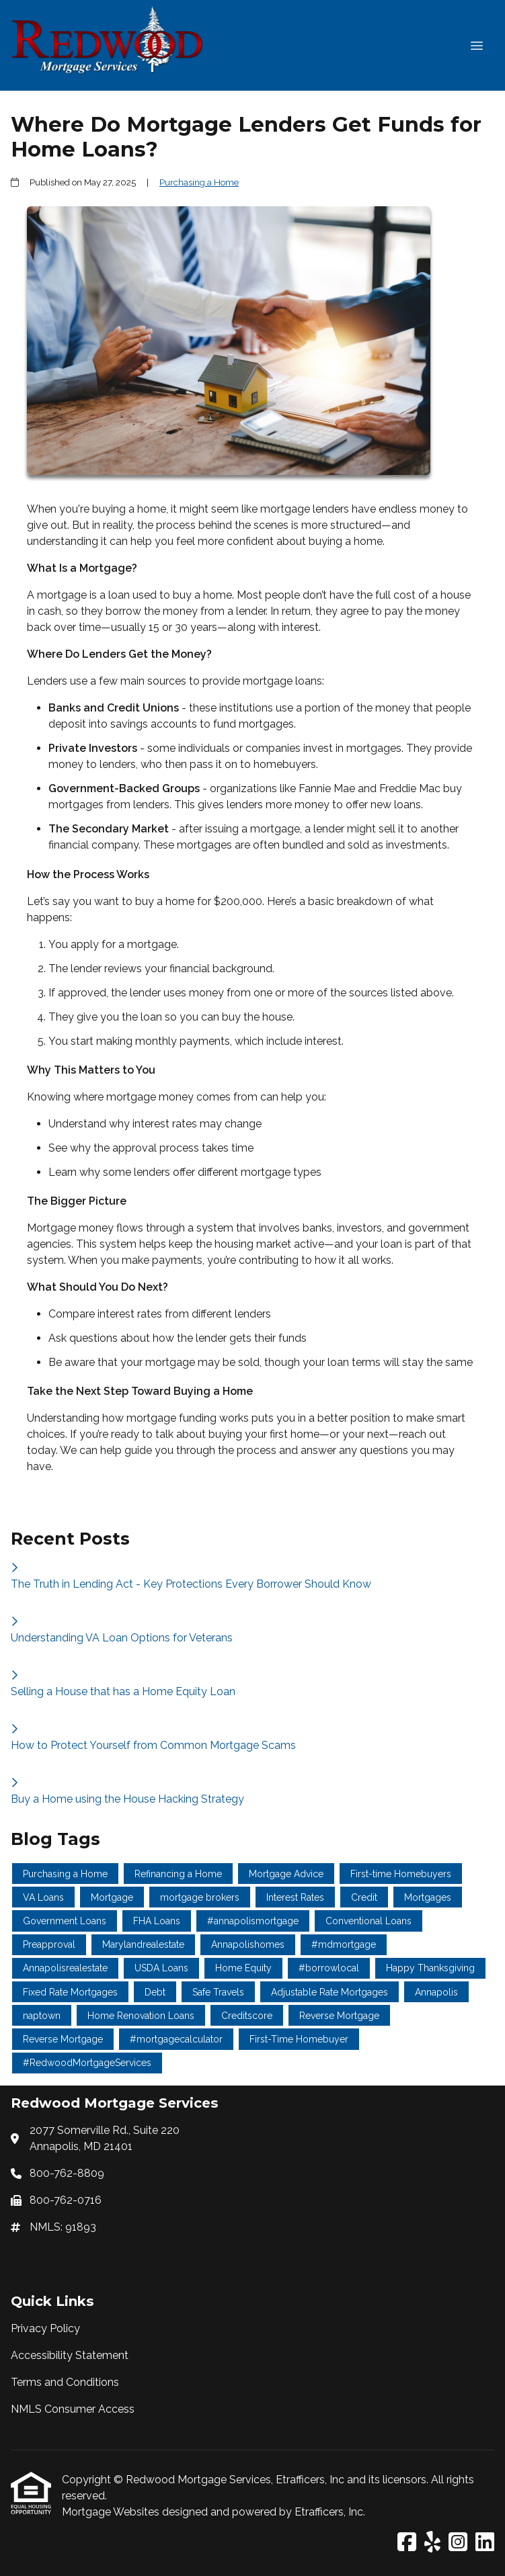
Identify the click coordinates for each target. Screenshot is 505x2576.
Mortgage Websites (112, 2511)
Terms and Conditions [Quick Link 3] (65, 2382)
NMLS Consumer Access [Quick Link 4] (72, 2409)
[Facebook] (406, 2542)
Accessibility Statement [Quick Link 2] (69, 2355)
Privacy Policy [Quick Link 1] (45, 2328)
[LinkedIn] (484, 2542)
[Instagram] (458, 2542)
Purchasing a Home (199, 182)
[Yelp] (432, 2542)
